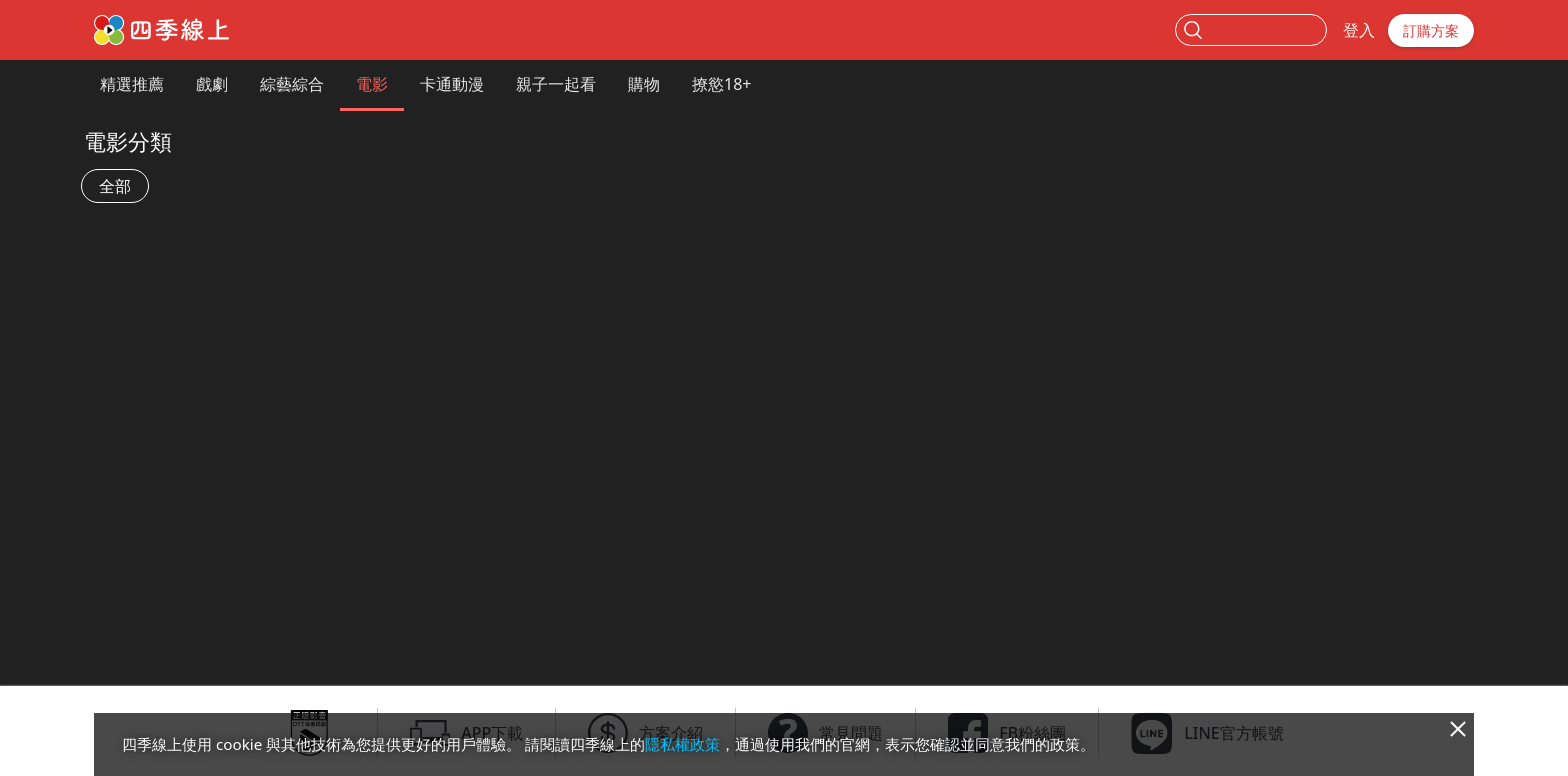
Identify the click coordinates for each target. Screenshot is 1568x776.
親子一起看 (556, 84)
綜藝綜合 (292, 84)
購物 (644, 84)
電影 (372, 84)
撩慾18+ (721, 84)
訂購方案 (1431, 30)
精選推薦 (132, 84)
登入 (1359, 30)
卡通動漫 (452, 84)
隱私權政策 (682, 744)
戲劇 (212, 84)
